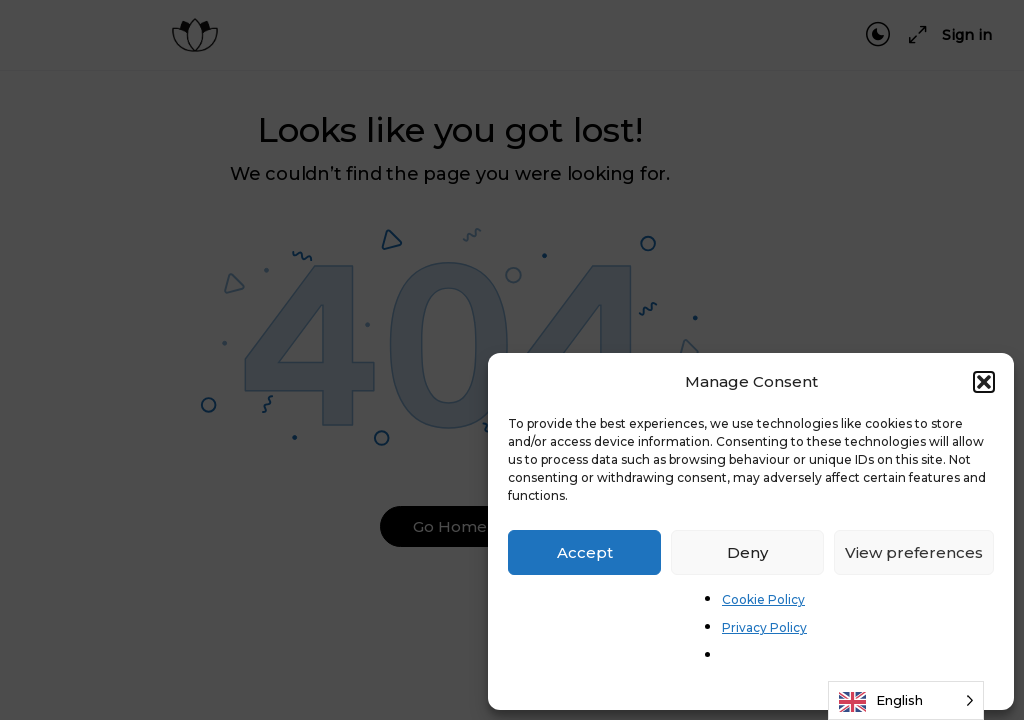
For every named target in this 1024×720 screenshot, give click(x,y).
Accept (585, 552)
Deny (747, 552)
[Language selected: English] (906, 700)
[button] (984, 382)
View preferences (914, 552)
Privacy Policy (764, 627)
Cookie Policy (763, 599)
